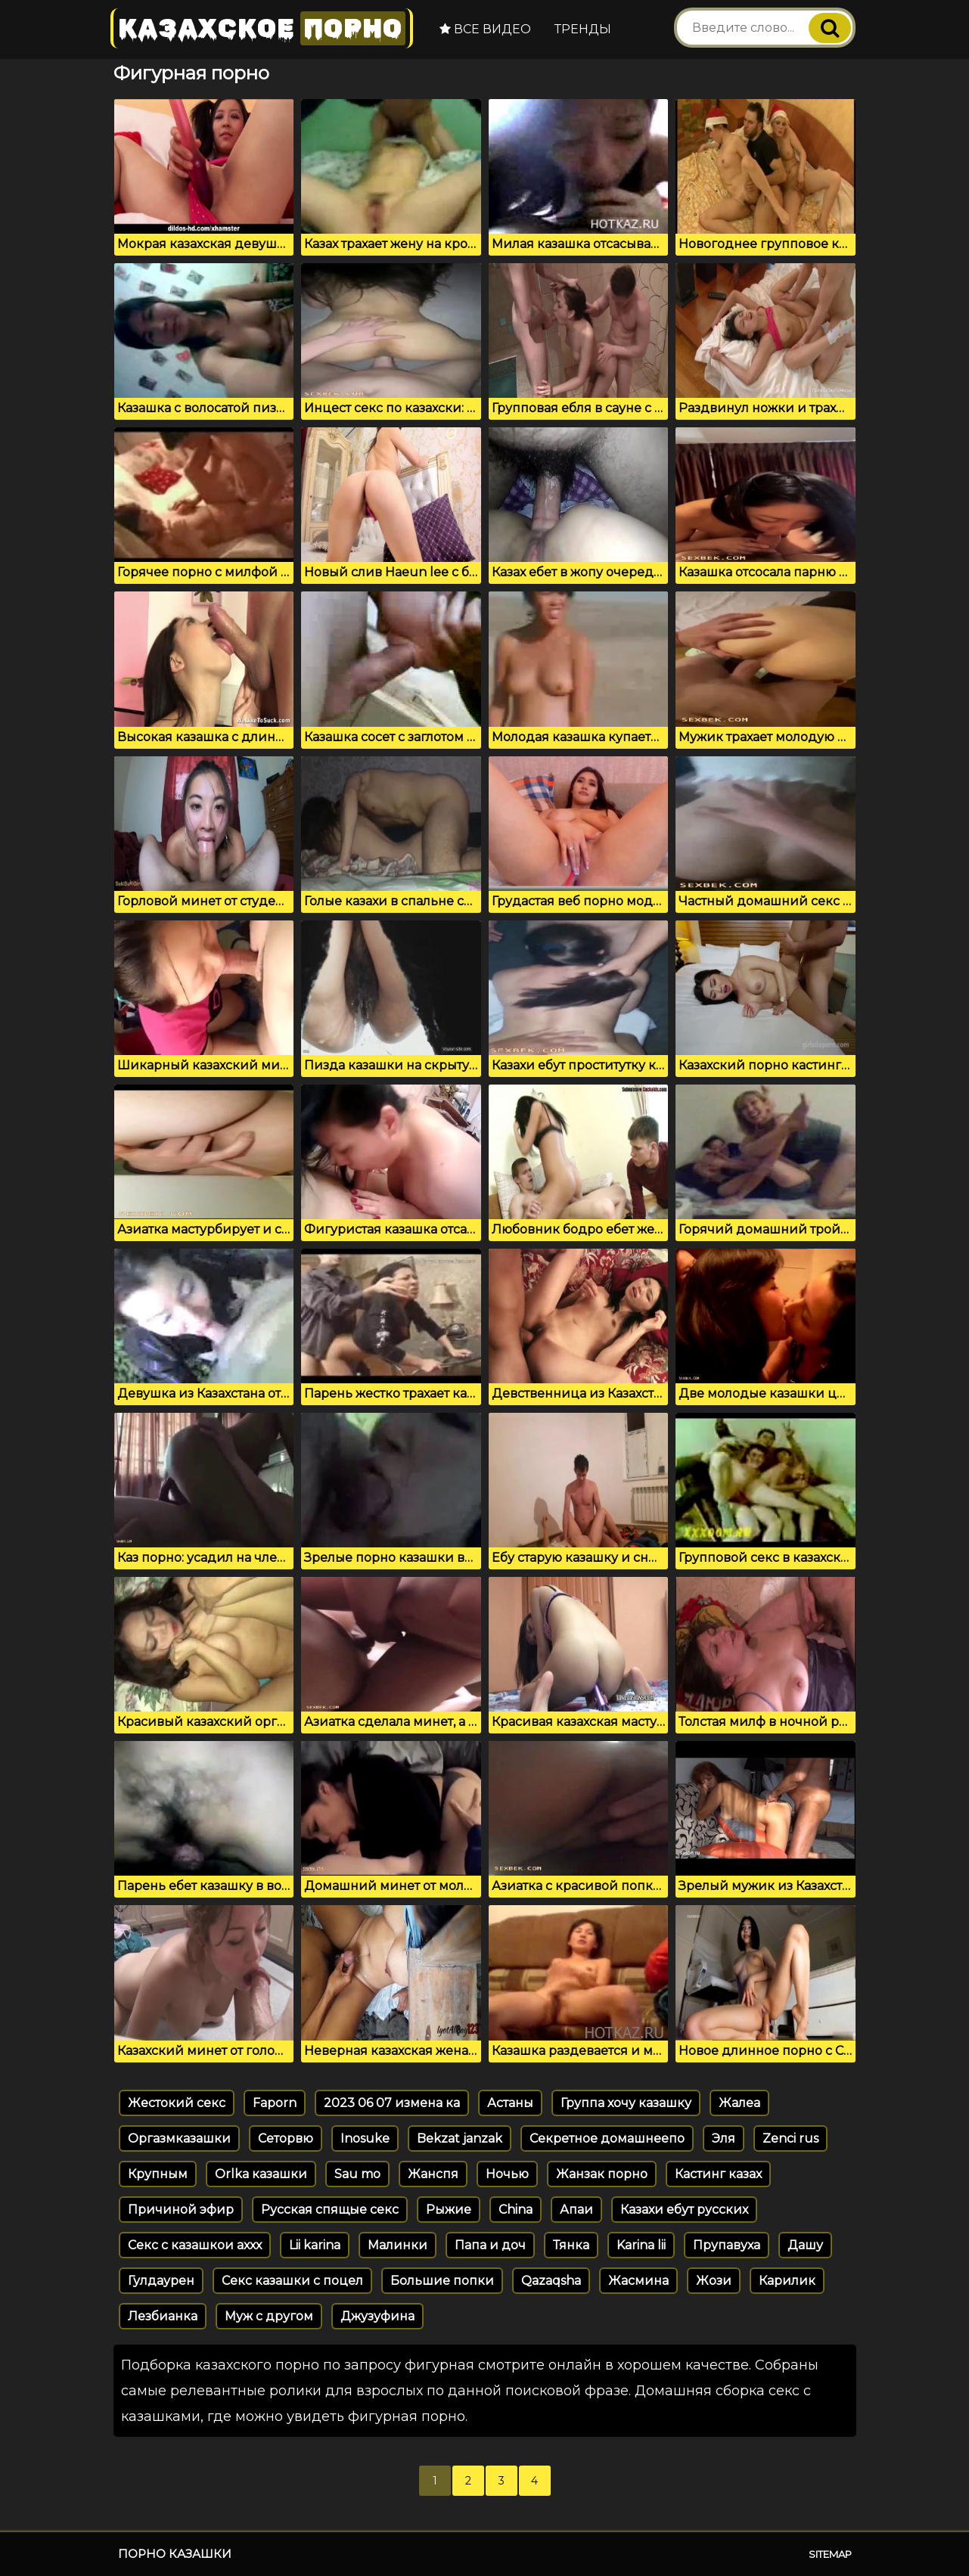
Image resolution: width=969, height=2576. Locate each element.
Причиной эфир (181, 2209)
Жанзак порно (602, 2174)
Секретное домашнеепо (607, 2138)
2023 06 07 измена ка (392, 2103)
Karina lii (641, 2245)
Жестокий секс (176, 2103)
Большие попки (442, 2280)
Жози (713, 2280)
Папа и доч (490, 2245)
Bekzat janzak (459, 2138)
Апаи (576, 2209)
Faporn (275, 2103)
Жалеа (739, 2103)
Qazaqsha (551, 2280)
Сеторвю (285, 2138)
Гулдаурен (161, 2280)
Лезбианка (162, 2316)
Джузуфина (377, 2316)
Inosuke (365, 2138)
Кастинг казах (718, 2174)
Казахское (261, 28)
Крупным (158, 2174)
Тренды (582, 29)
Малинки (397, 2245)
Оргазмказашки (179, 2138)
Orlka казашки (261, 2174)
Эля (723, 2138)
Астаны (510, 2103)
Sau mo (357, 2174)
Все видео (485, 29)
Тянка (571, 2245)
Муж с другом (269, 2316)
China (515, 2209)
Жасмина (638, 2280)
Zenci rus (790, 2138)
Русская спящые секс (330, 2209)
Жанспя (433, 2174)
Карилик (787, 2280)
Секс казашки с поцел (292, 2280)
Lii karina (314, 2245)
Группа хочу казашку (626, 2103)
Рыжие (448, 2209)
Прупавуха (726, 2245)
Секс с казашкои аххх (195, 2245)
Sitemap (830, 2554)
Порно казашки (174, 2554)
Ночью (507, 2174)
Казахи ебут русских (684, 2209)
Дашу (805, 2245)
